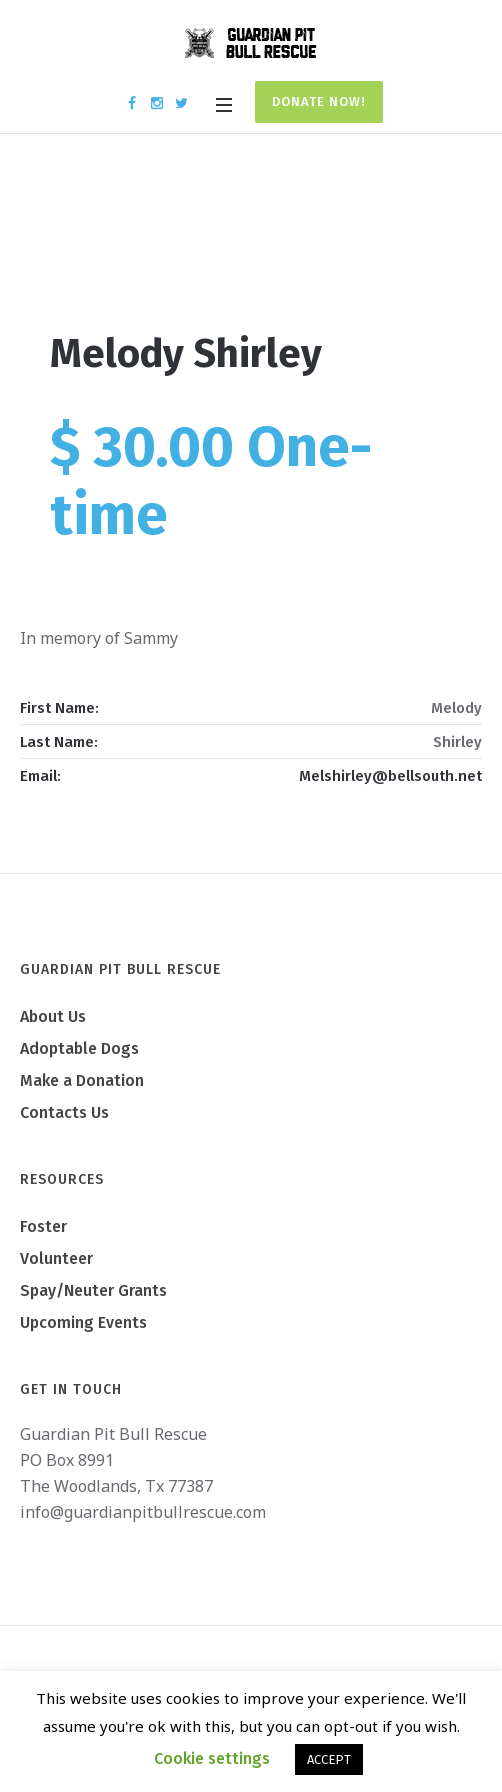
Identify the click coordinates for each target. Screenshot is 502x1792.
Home (184, 242)
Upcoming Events (83, 1322)
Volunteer (56, 1258)
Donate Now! (319, 101)
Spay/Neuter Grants (93, 1290)
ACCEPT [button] (329, 1759)
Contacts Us (64, 1112)
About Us (53, 1016)
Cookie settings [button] (212, 1758)
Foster (43, 1226)
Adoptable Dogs (79, 1048)
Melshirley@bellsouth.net (390, 776)
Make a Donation (82, 1080)
